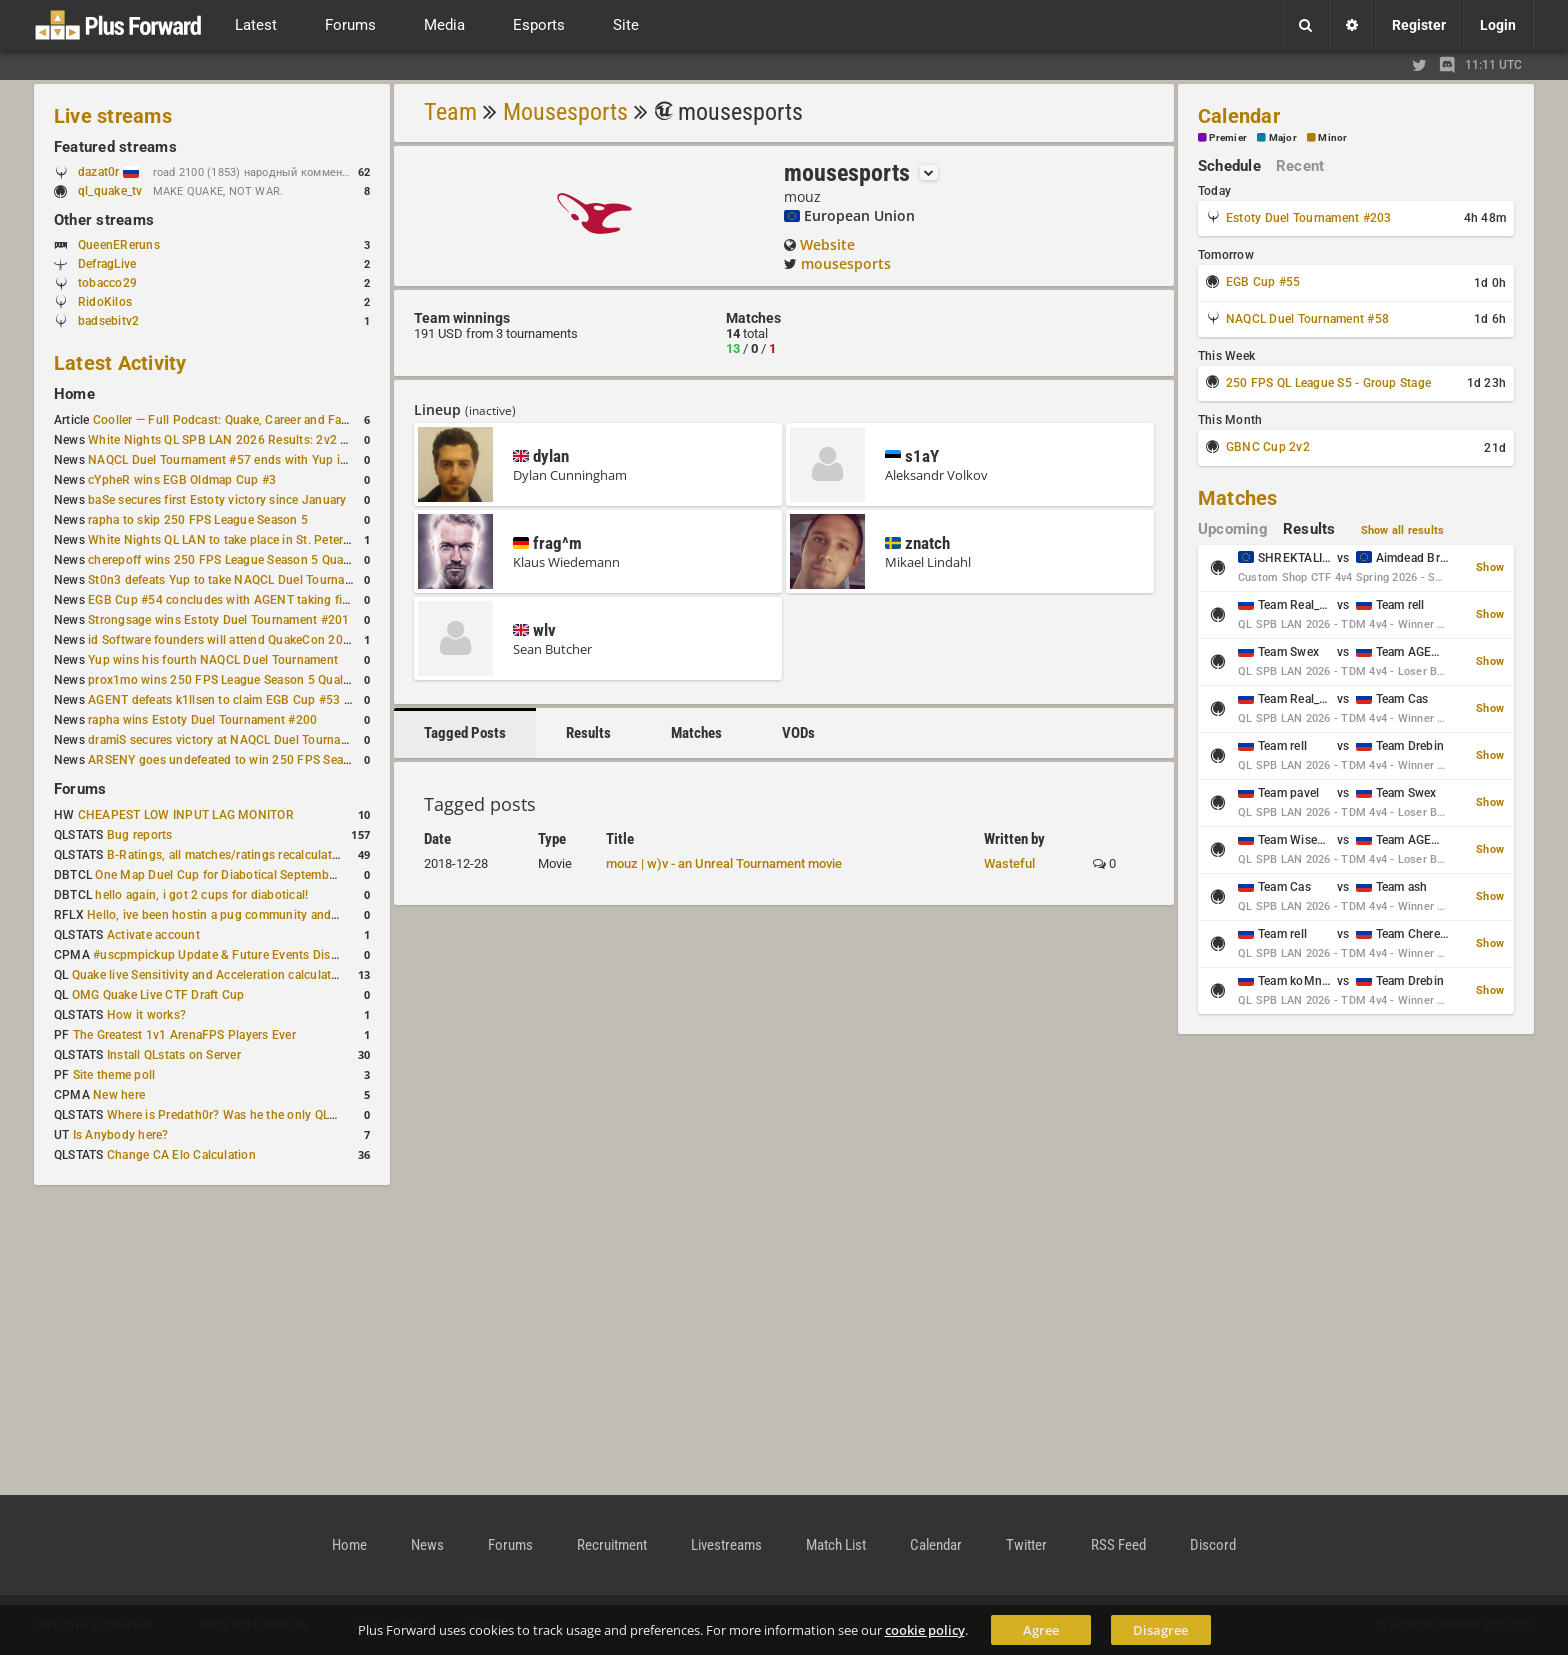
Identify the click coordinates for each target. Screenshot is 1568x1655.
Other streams (104, 220)
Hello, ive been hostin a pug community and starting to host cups (268, 915)
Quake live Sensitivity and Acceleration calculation (210, 975)
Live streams (113, 116)
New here (119, 1095)
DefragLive (107, 264)
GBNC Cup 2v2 (1268, 447)
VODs (798, 733)
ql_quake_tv (110, 191)
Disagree (1160, 1630)
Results (588, 733)
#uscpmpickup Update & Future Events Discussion (233, 955)
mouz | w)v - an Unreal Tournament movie (724, 863)
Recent (1300, 166)
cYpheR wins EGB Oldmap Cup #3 (182, 480)
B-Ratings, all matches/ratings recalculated (226, 855)
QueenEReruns (119, 245)
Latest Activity (120, 363)
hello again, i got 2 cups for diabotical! (201, 895)
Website (827, 244)
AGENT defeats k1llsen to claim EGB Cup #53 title (226, 700)
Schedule (1229, 166)
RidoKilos (105, 302)
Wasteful (1009, 863)
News (427, 1545)
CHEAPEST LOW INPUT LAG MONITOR (186, 815)
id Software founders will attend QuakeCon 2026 (222, 640)
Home (74, 394)
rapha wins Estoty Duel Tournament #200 (202, 720)
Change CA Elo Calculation (181, 1155)
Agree (1041, 1630)
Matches (696, 733)
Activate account (153, 935)
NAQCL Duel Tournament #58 (1307, 319)
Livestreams (726, 1545)
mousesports (846, 263)
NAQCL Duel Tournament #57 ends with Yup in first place (246, 460)
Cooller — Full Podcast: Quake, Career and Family (229, 420)
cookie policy (925, 1630)
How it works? (146, 1015)
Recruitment (612, 1545)
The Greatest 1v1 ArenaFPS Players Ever (184, 1035)
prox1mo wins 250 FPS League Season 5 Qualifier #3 (235, 680)
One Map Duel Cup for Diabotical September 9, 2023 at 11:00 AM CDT (289, 875)
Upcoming (1233, 529)
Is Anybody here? (121, 1135)
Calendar (1239, 116)
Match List (836, 1545)
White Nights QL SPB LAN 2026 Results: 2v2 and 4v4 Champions (269, 440)
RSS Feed (1118, 1545)
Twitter (1026, 1545)
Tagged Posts (465, 733)
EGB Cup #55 (1263, 282)
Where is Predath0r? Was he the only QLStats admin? (254, 1115)
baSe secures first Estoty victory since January (217, 500)
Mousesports (565, 112)
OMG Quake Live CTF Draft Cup (158, 995)
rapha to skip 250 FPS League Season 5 (198, 520)
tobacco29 (107, 283)
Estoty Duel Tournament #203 (1308, 218)
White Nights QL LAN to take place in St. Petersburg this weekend (269, 540)
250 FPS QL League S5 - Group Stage (1328, 383)
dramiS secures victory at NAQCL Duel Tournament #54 (240, 740)
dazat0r (108, 172)
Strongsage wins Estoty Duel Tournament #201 (218, 620)
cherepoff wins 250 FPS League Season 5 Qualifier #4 (236, 560)
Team (450, 112)
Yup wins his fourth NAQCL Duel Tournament (213, 660)
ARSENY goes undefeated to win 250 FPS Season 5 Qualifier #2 (264, 760)
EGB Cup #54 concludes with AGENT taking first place (238, 600)
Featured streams (115, 147)
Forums (80, 789)
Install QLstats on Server (174, 1055)
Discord (1213, 1545)
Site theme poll (114, 1075)
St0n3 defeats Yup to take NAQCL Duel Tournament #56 (242, 580)
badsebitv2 (108, 321)
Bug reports (140, 835)
